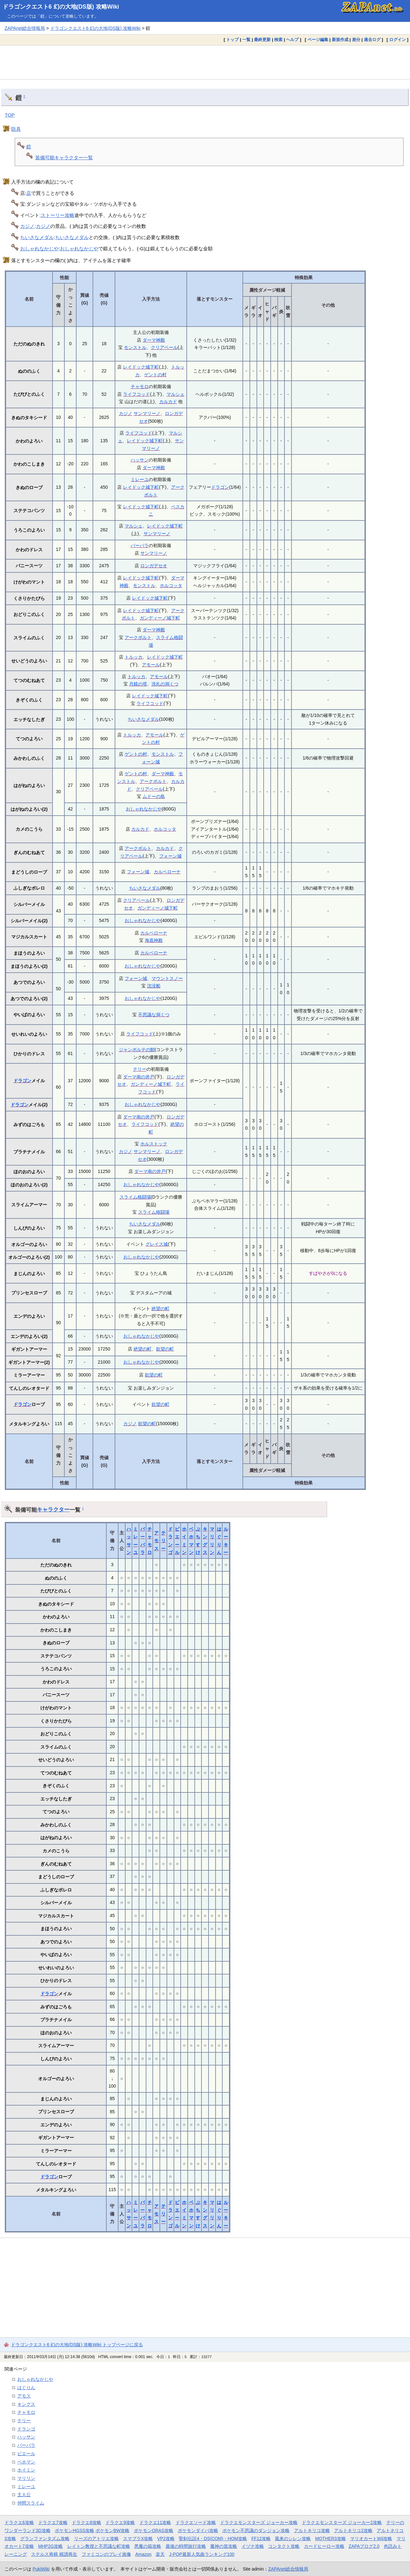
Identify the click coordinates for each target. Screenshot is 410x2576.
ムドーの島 (154, 796)
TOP (10, 115)
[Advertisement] (205, 62)
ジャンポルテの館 (137, 1049)
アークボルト (138, 637)
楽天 (160, 2554)
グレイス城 (156, 1244)
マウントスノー (167, 978)
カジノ (27, 226)
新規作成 (340, 39)
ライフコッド (136, 394)
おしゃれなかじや (39, 248)
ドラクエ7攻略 (53, 2522)
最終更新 (262, 39)
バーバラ (140, 545)
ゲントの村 (155, 374)
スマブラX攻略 (138, 2538)
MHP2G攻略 (50, 2546)
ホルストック (153, 1143)
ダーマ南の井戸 (138, 1076)
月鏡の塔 (138, 683)
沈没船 (153, 985)
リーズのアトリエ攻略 (96, 2538)
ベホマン (26, 2461)
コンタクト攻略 (283, 2546)
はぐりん (26, 2387)
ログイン (397, 39)
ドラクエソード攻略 (196, 2522)
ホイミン (26, 2469)
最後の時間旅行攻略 (186, 2546)
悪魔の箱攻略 (147, 2546)
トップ (232, 39)
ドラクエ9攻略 (120, 2522)
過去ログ (372, 39)
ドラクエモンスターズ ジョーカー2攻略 (342, 2522)
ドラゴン (220, 487)
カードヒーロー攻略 (324, 2546)
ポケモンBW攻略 (112, 2530)
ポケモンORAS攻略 (153, 2530)
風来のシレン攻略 (293, 2538)
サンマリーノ (147, 413)
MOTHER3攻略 (330, 2538)
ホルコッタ (171, 585)
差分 (356, 39)
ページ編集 (318, 39)
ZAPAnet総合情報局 (24, 28)
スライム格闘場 (135, 1197)
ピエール (26, 2453)
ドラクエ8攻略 (86, 2522)
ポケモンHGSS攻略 (74, 2530)
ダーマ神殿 (154, 340)
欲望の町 (165, 1348)
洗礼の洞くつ (165, 683)
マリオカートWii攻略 (371, 2538)
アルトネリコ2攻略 (353, 2530)
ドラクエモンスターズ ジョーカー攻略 (259, 2522)
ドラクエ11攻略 (155, 2522)
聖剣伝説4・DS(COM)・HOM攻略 (213, 2538)
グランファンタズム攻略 (45, 2538)
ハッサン (140, 459)
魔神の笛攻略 (223, 2546)
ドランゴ (26, 2428)
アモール (151, 664)
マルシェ (175, 394)
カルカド (168, 401)
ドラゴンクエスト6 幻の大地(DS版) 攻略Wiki (61, 7)
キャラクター (53, 1509)
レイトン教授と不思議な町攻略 (98, 2546)
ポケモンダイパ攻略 (198, 2530)
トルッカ (134, 657)
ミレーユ (140, 479)
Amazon (143, 2554)
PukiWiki (41, 2569)
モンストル (135, 347)
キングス (26, 2404)
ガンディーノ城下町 (160, 617)
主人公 (24, 2494)
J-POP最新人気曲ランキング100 (201, 2554)
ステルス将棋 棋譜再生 (54, 2554)
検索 (278, 39)
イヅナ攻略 (253, 2546)
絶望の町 (160, 1308)
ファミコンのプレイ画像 (106, 2554)
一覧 (246, 39)
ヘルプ (292, 39)
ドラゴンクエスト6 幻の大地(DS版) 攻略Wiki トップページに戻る (77, 2344)
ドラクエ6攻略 (19, 2522)
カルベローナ (167, 871)
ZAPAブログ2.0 (363, 2546)
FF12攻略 (261, 2538)
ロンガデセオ (153, 565)
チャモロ (140, 386)
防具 (16, 129)
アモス (156, 1540)
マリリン (26, 2478)
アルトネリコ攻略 (312, 2530)
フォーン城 (170, 856)
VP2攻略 (166, 2538)
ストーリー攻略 (57, 215)
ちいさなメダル (37, 237)
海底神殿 (154, 940)
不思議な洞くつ (153, 1014)
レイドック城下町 (141, 367)
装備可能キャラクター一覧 (64, 157)
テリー (139, 1069)
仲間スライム (30, 2502)
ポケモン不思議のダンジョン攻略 (256, 2530)
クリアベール (164, 347)
